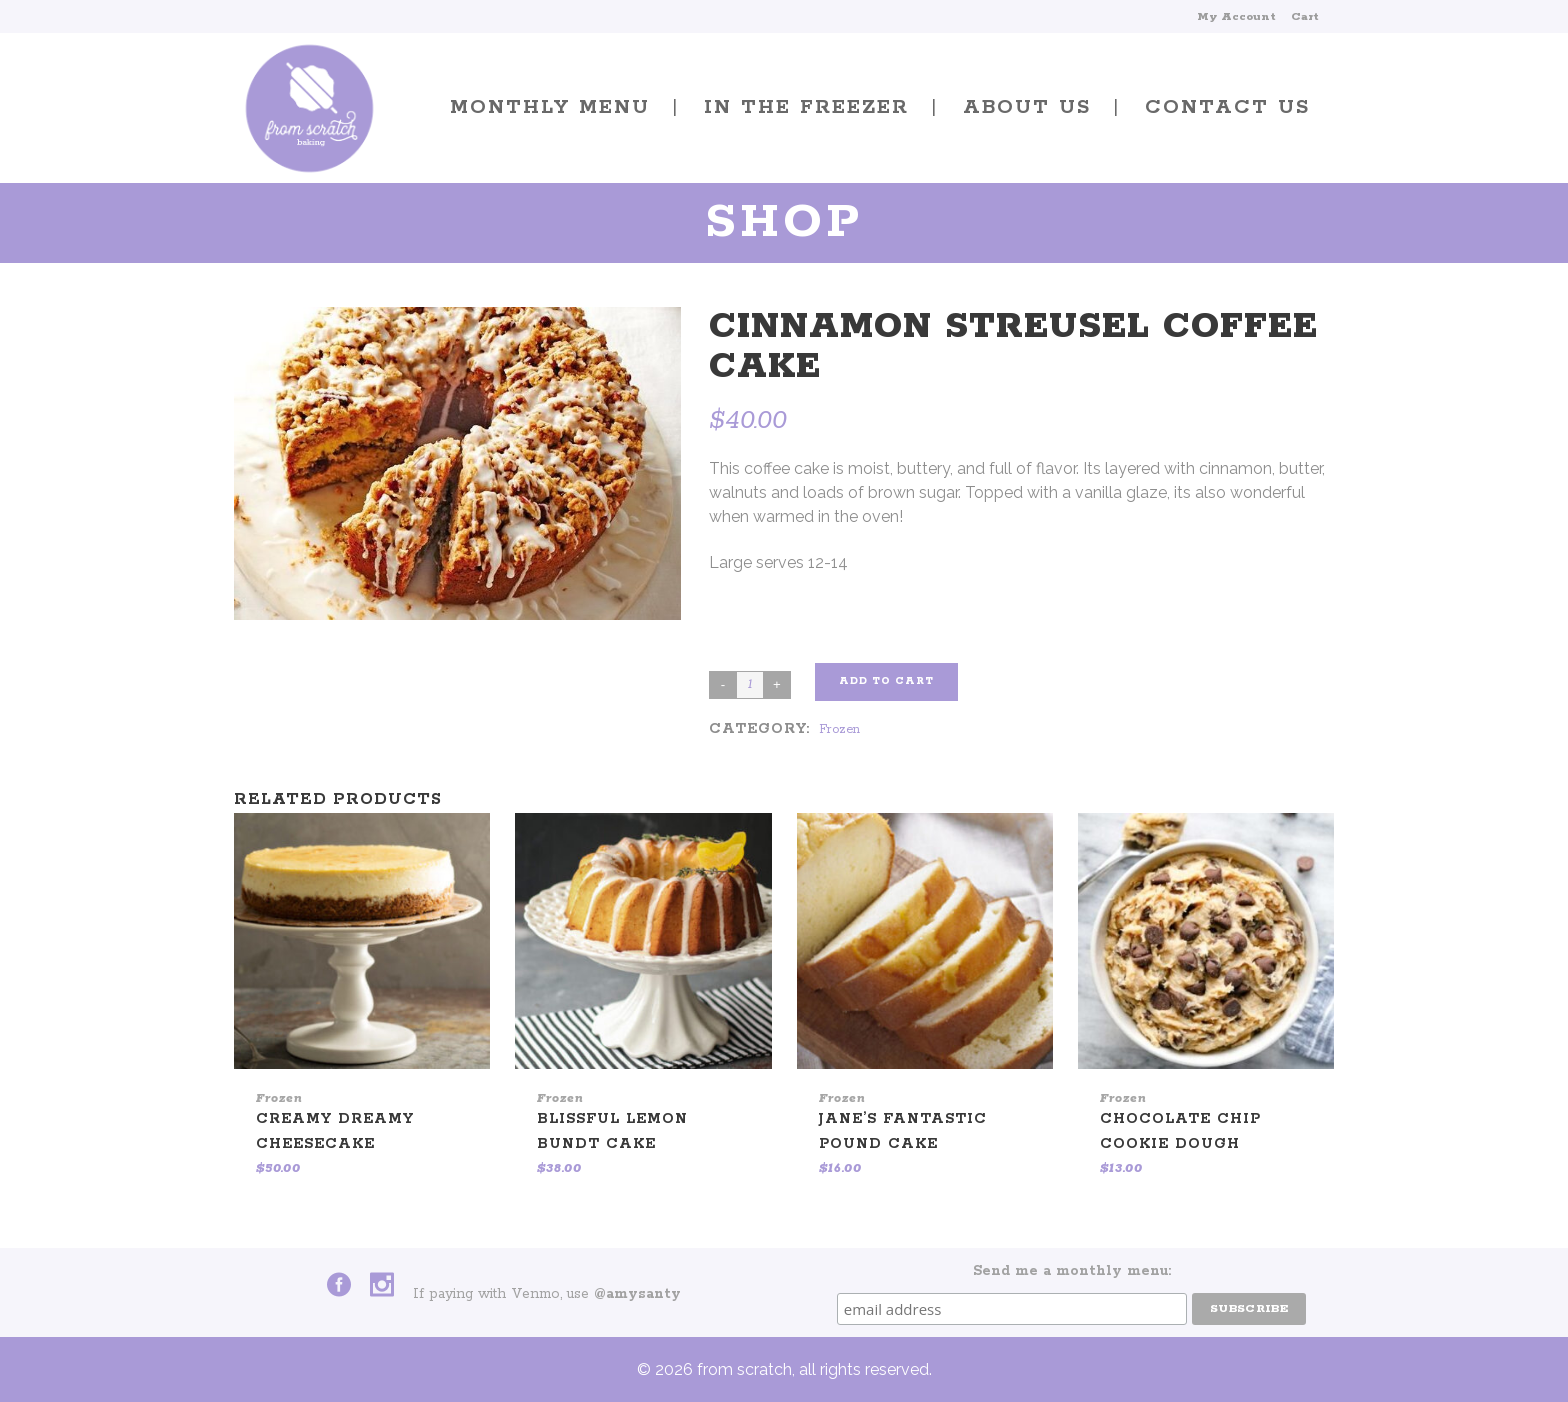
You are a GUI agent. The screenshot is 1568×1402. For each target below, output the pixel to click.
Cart (1305, 16)
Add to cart (886, 681)
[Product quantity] (750, 685)
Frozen (839, 729)
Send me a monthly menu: (1072, 1271)
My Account (1236, 16)
